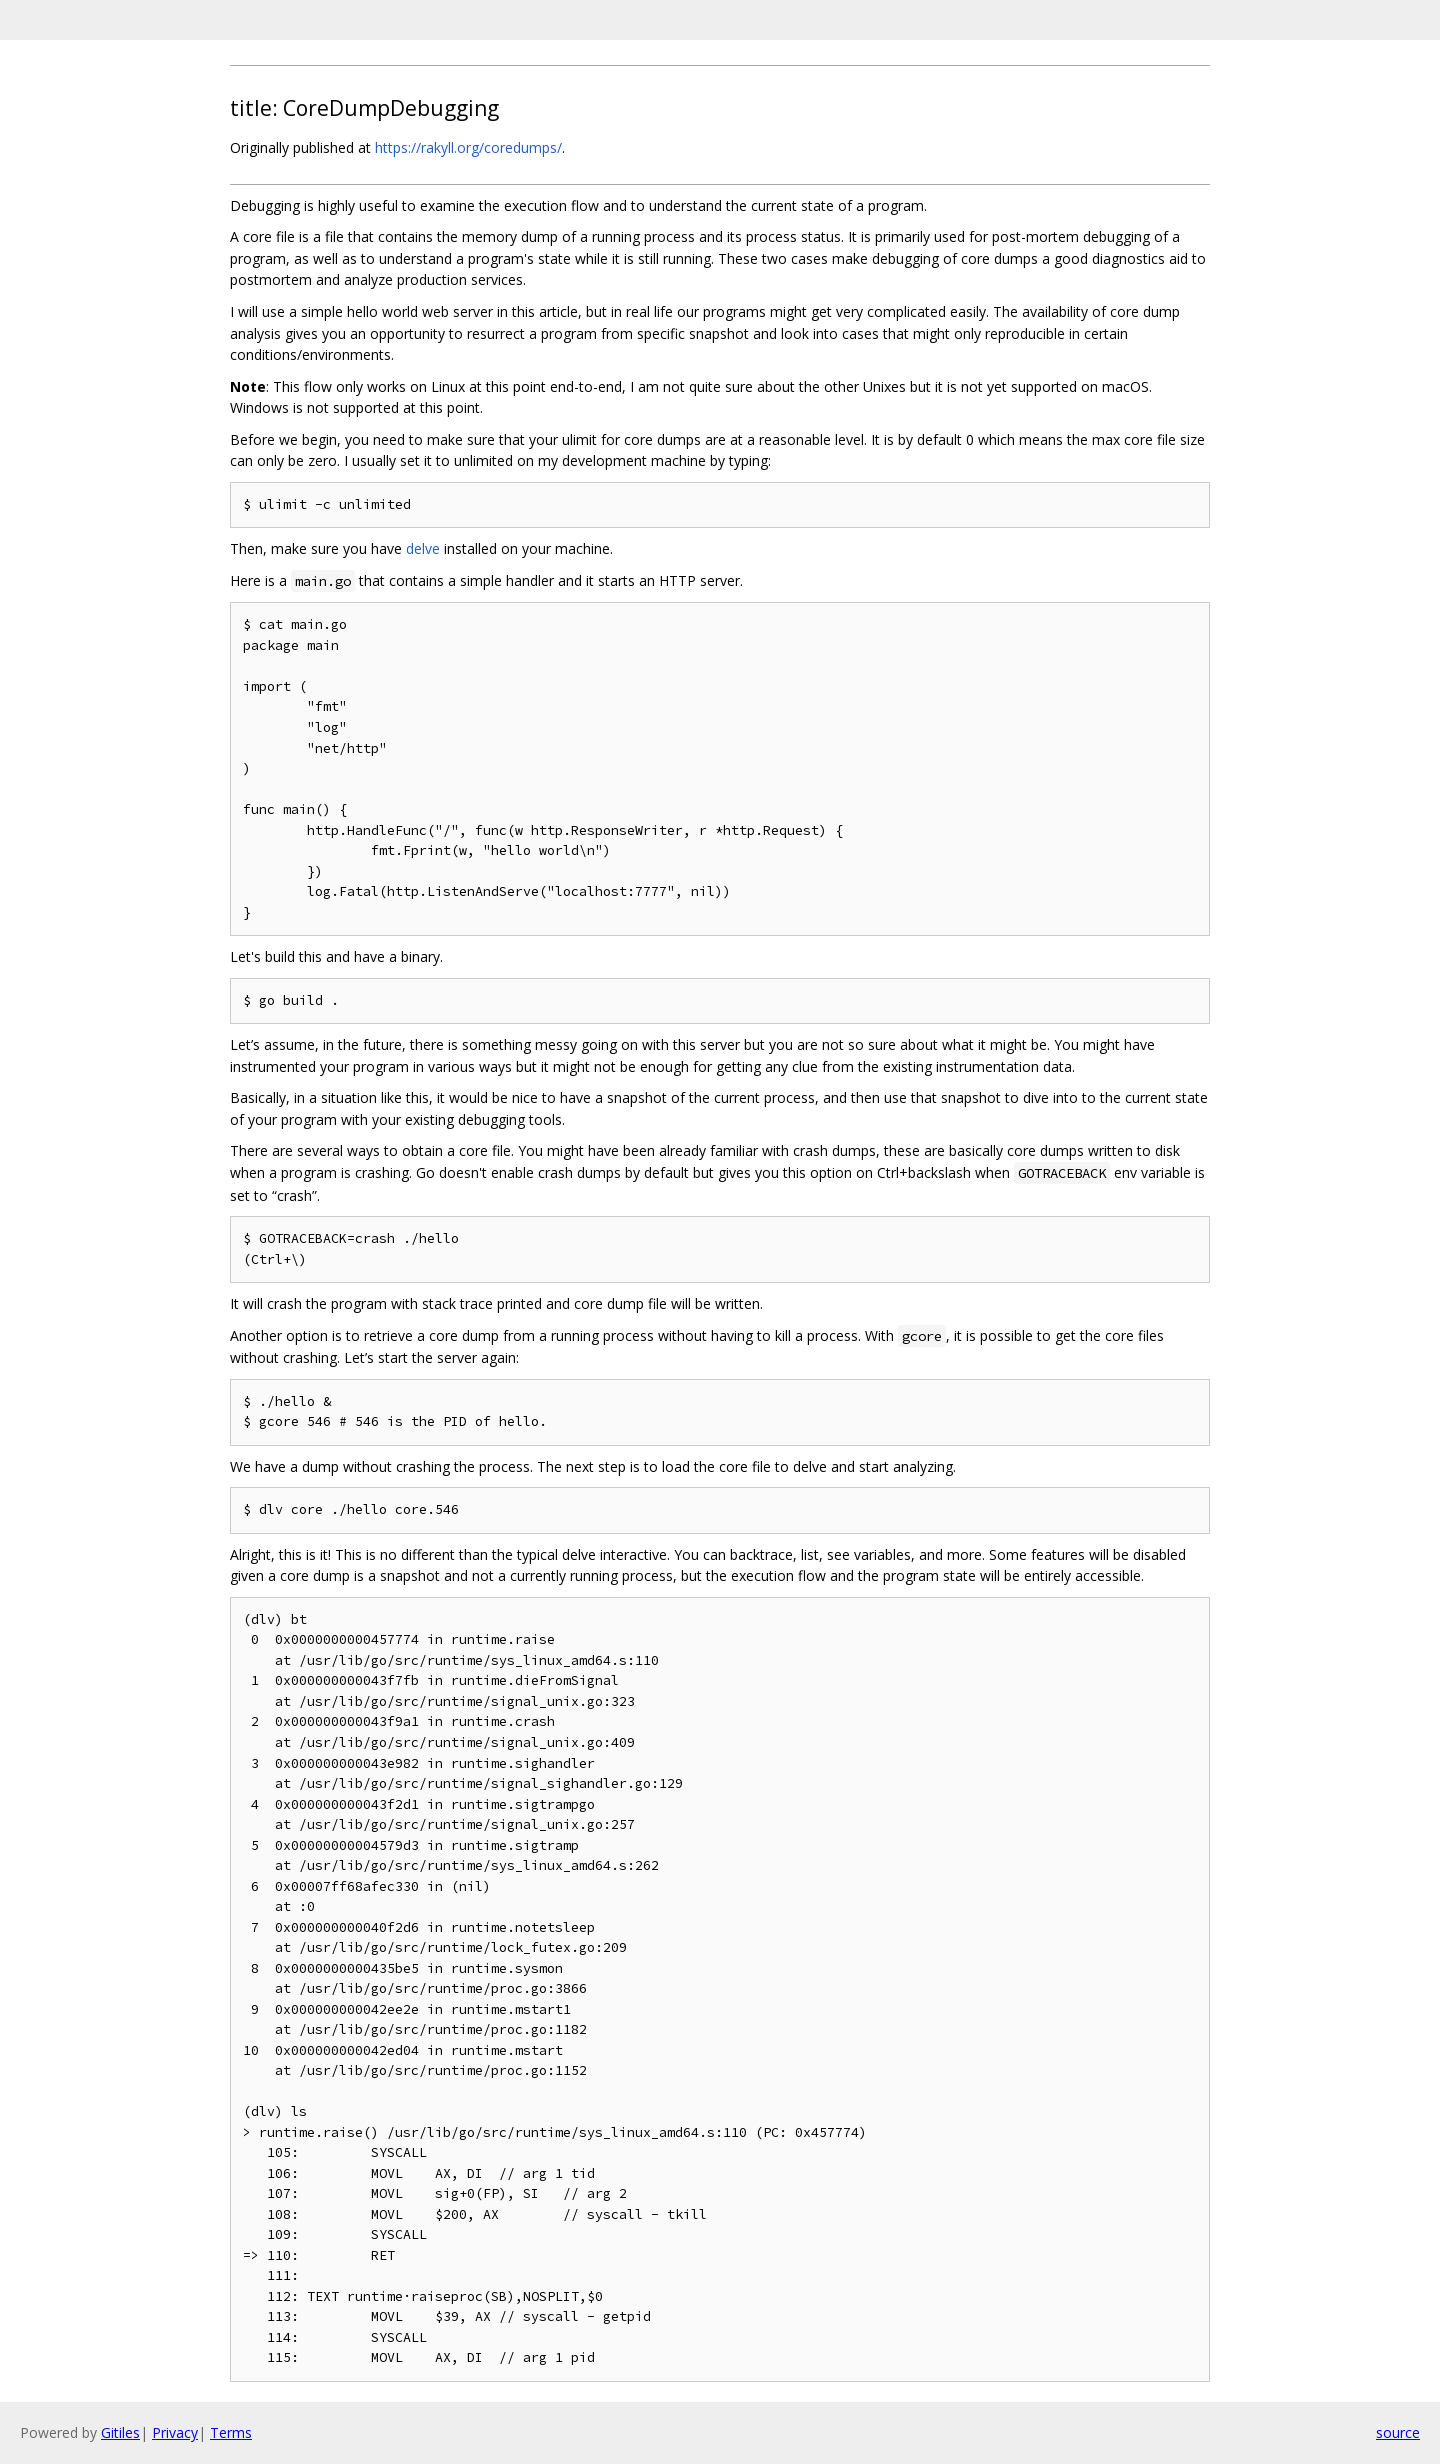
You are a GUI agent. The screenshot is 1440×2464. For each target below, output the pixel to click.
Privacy (175, 2432)
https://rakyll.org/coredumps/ (468, 147)
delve (423, 548)
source (1398, 2432)
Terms (231, 2432)
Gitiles (120, 2432)
